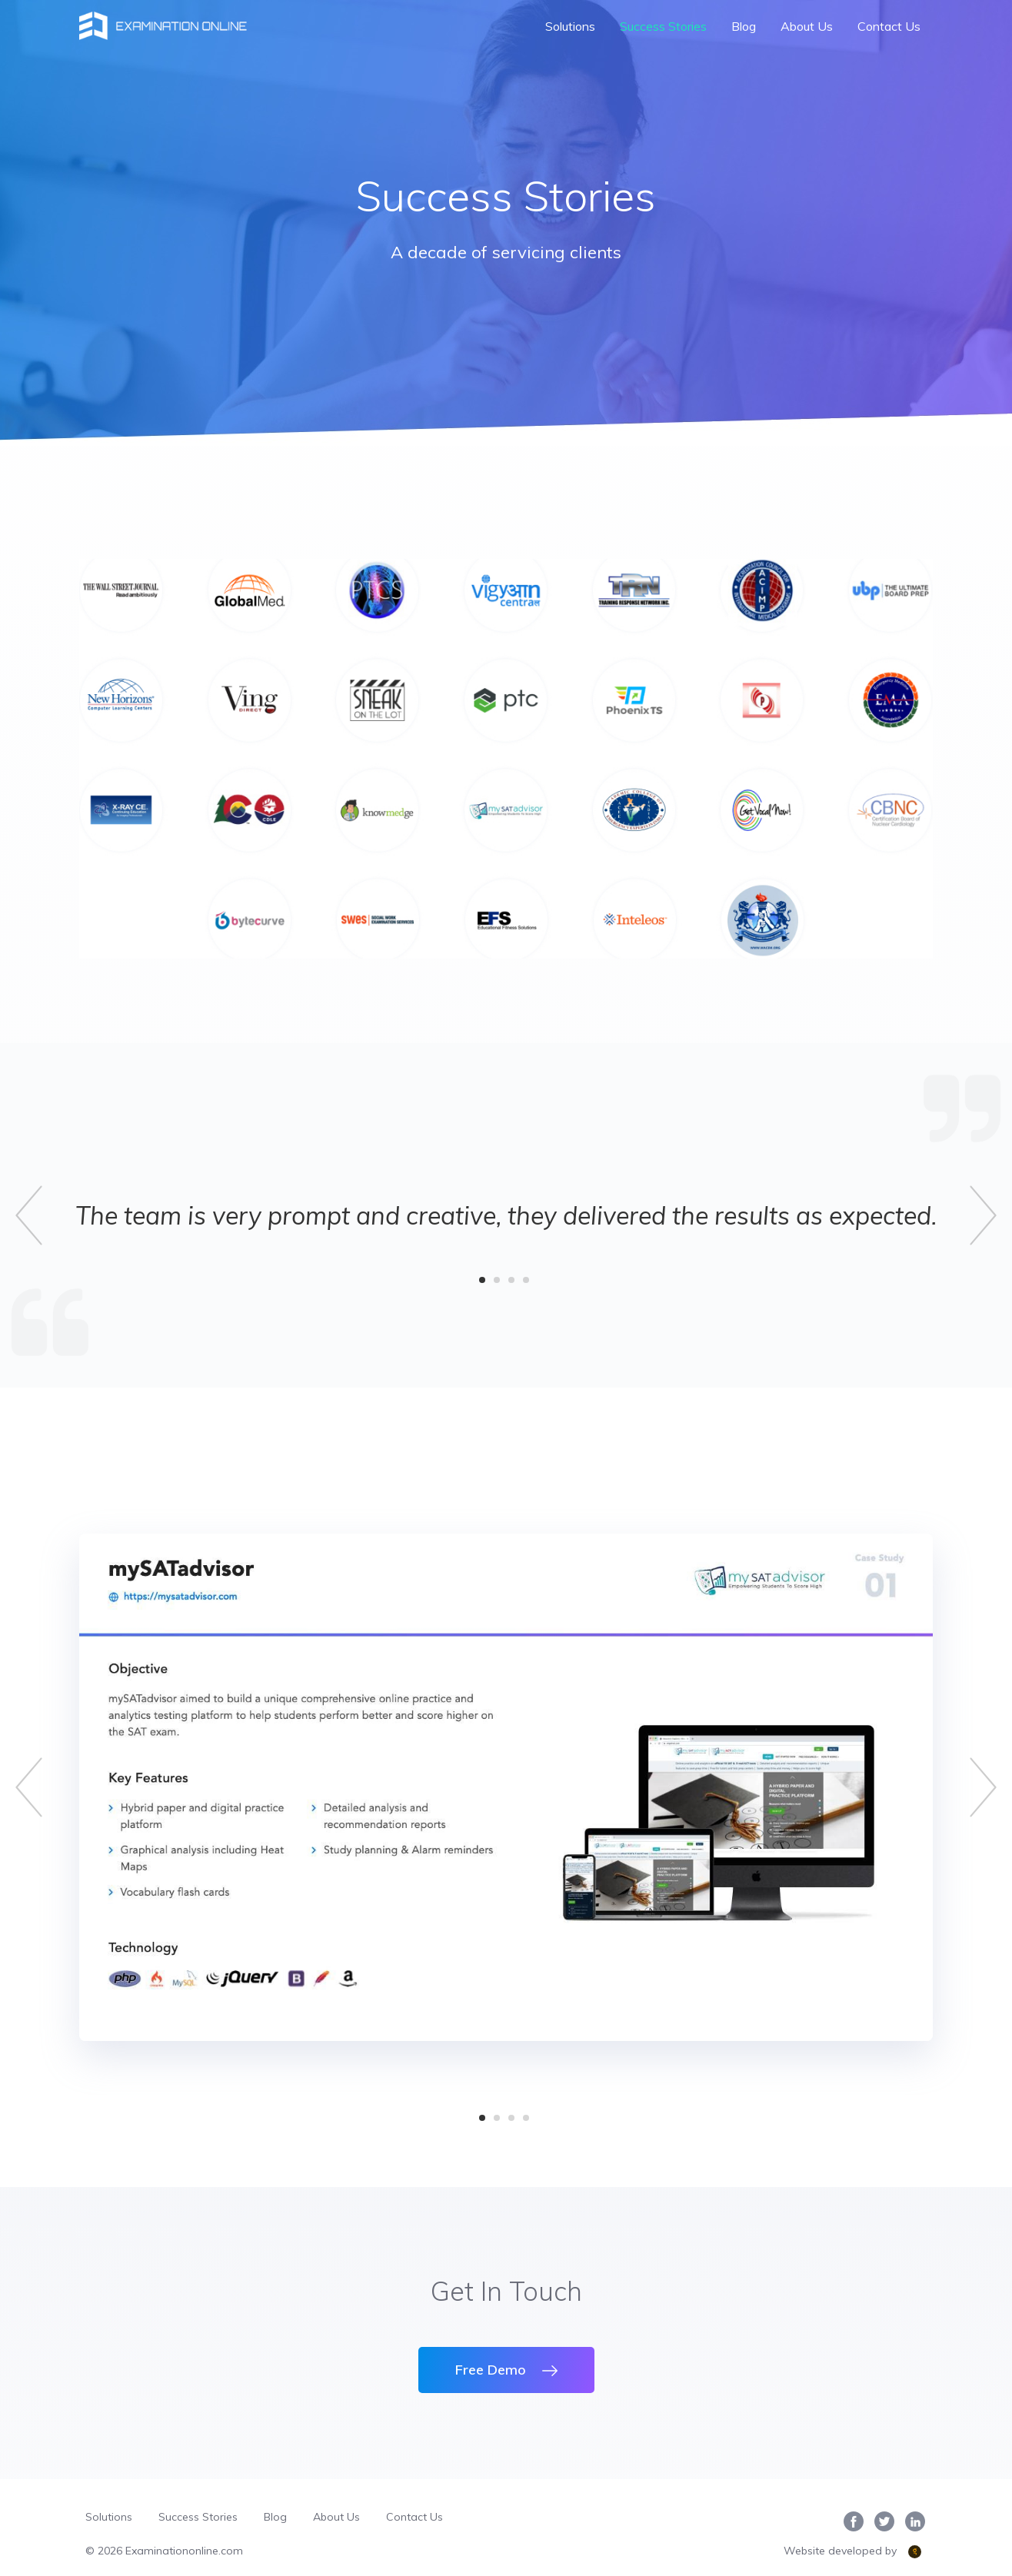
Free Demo (506, 2369)
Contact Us (888, 26)
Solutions (570, 26)
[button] (31, 1215)
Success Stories (663, 26)
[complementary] (964, 2528)
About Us (807, 26)
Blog (743, 26)
